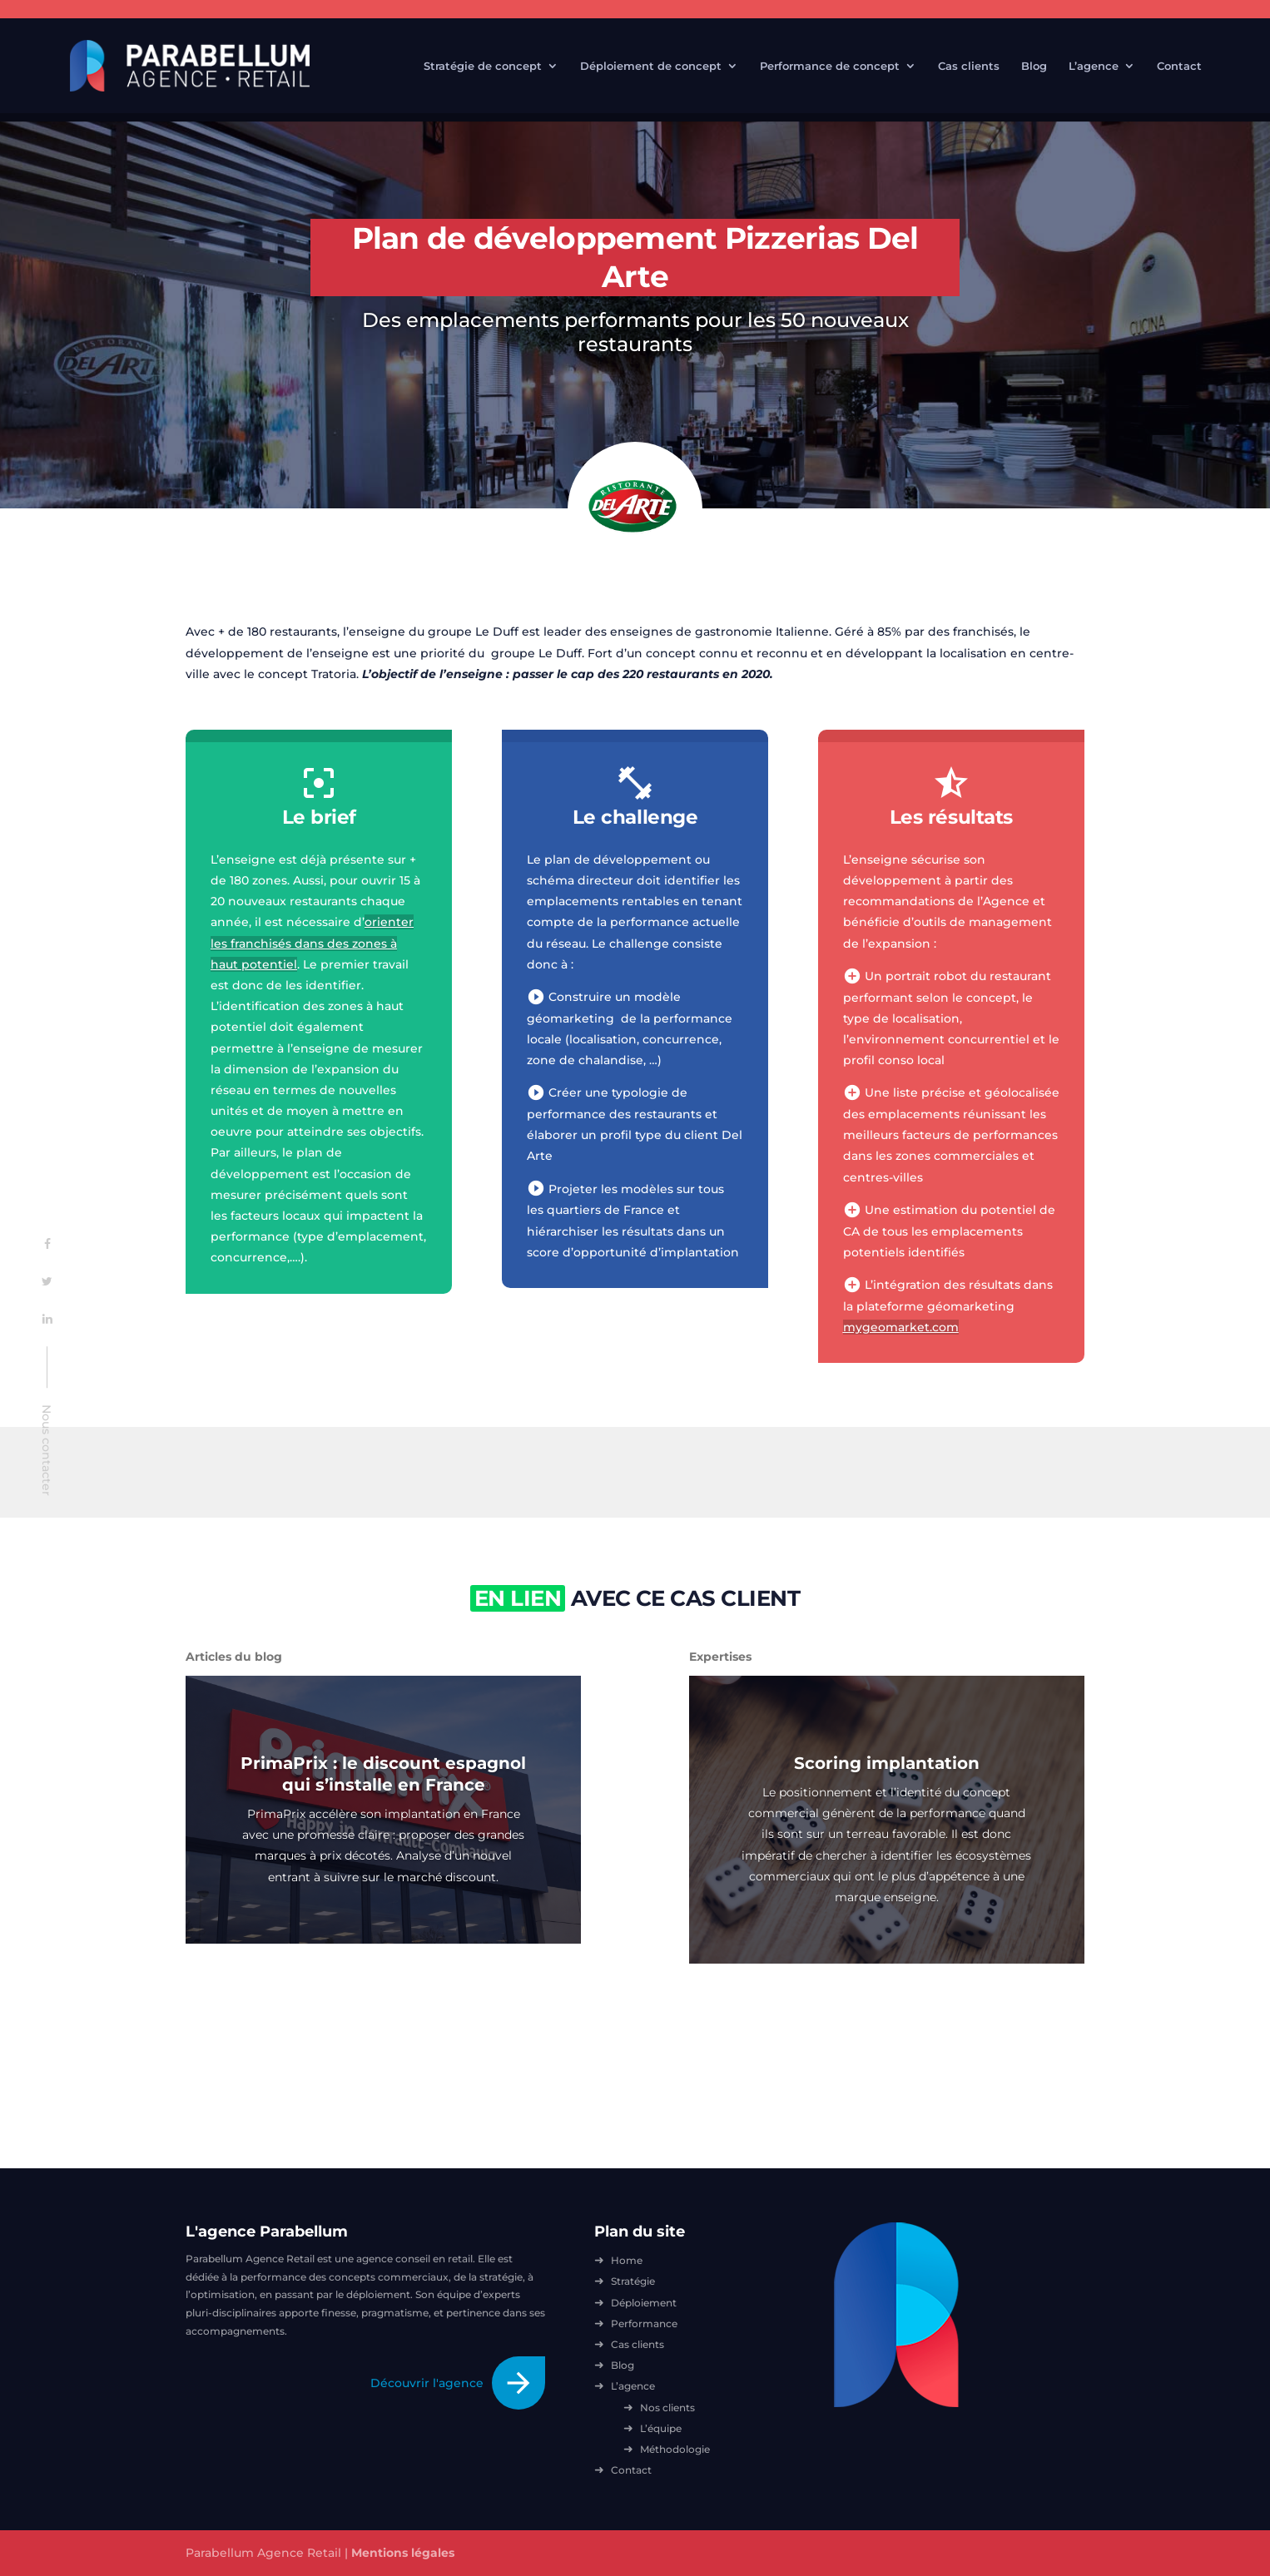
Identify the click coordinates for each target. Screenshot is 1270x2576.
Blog (1034, 66)
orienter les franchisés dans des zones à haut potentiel (312, 942)
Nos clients (667, 2407)
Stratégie (633, 2281)
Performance (644, 2323)
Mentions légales (402, 2552)
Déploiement (644, 2302)
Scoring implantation (887, 1763)
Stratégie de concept (483, 66)
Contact (1179, 66)
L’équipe (661, 2428)
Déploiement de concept (651, 66)
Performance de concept (830, 66)
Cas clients (969, 66)
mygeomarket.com (901, 1327)
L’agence (1094, 66)
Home (626, 2260)
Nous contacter (46, 1451)
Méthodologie (675, 2449)
